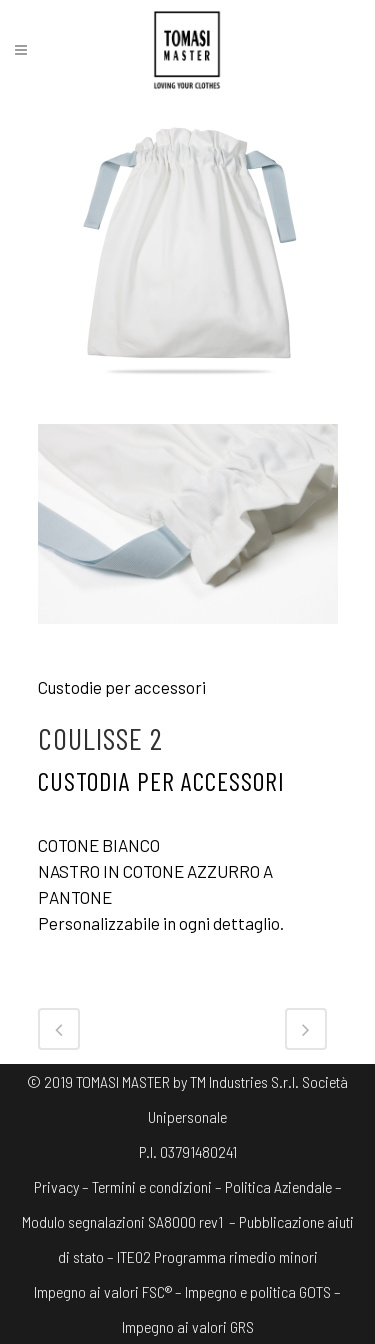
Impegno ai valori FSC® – (109, 1291)
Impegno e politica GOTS (258, 1291)
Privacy (56, 1186)
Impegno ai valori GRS (188, 1326)
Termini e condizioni (152, 1186)
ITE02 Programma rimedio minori (217, 1256)
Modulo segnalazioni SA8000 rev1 (122, 1221)
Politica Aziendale (278, 1186)
